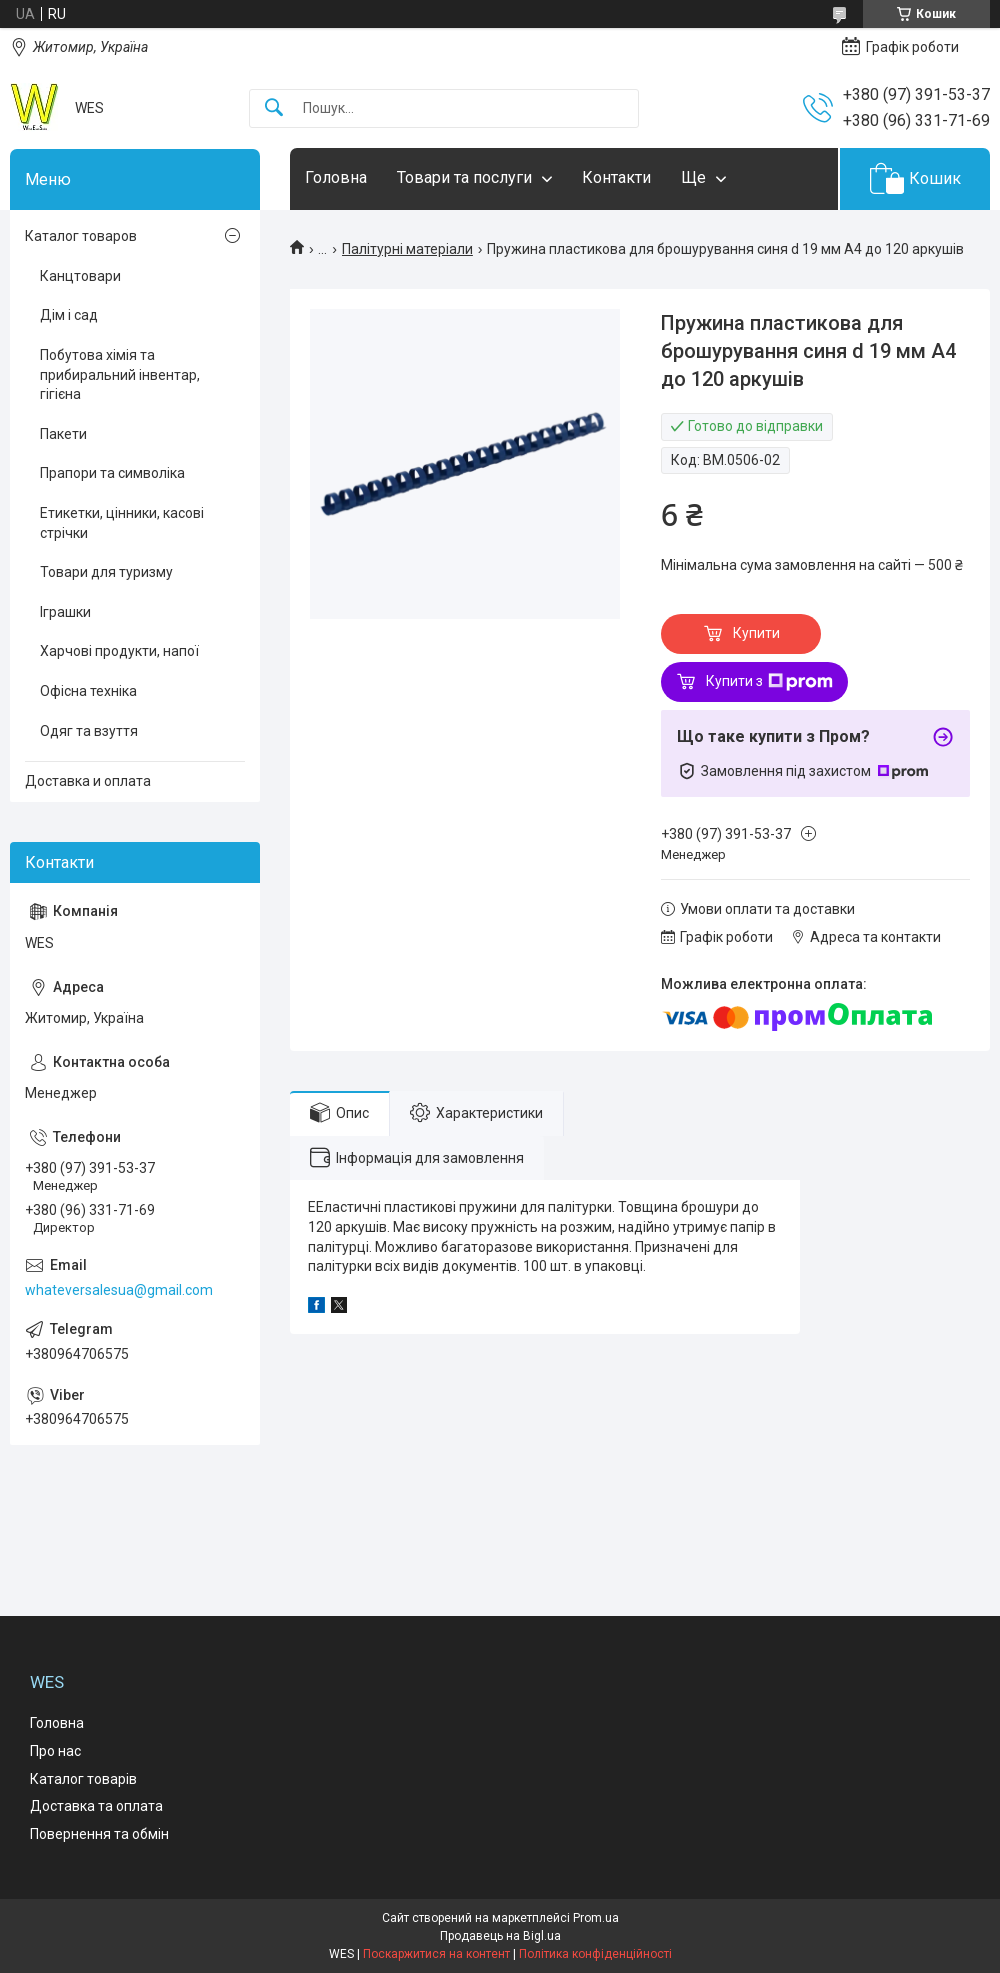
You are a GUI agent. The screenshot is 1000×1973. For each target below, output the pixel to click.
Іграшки (65, 612)
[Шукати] (274, 108)
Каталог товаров (81, 236)
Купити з (769, 682)
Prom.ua (596, 1918)
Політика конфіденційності (595, 1954)
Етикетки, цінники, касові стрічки (122, 523)
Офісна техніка (88, 691)
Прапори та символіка (112, 473)
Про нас (55, 1751)
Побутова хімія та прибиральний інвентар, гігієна (120, 374)
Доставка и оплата (88, 781)
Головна (336, 177)
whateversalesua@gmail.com (119, 1290)
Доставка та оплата (96, 1806)
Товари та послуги (464, 177)
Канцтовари (80, 276)
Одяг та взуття (89, 731)
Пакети (63, 434)
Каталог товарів (83, 1779)
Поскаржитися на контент (436, 1954)
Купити (756, 633)
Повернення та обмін (99, 1834)
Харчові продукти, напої (119, 651)
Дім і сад (69, 315)
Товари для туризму (106, 572)
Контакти (616, 177)
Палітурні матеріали (407, 249)
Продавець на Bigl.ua (500, 1936)
